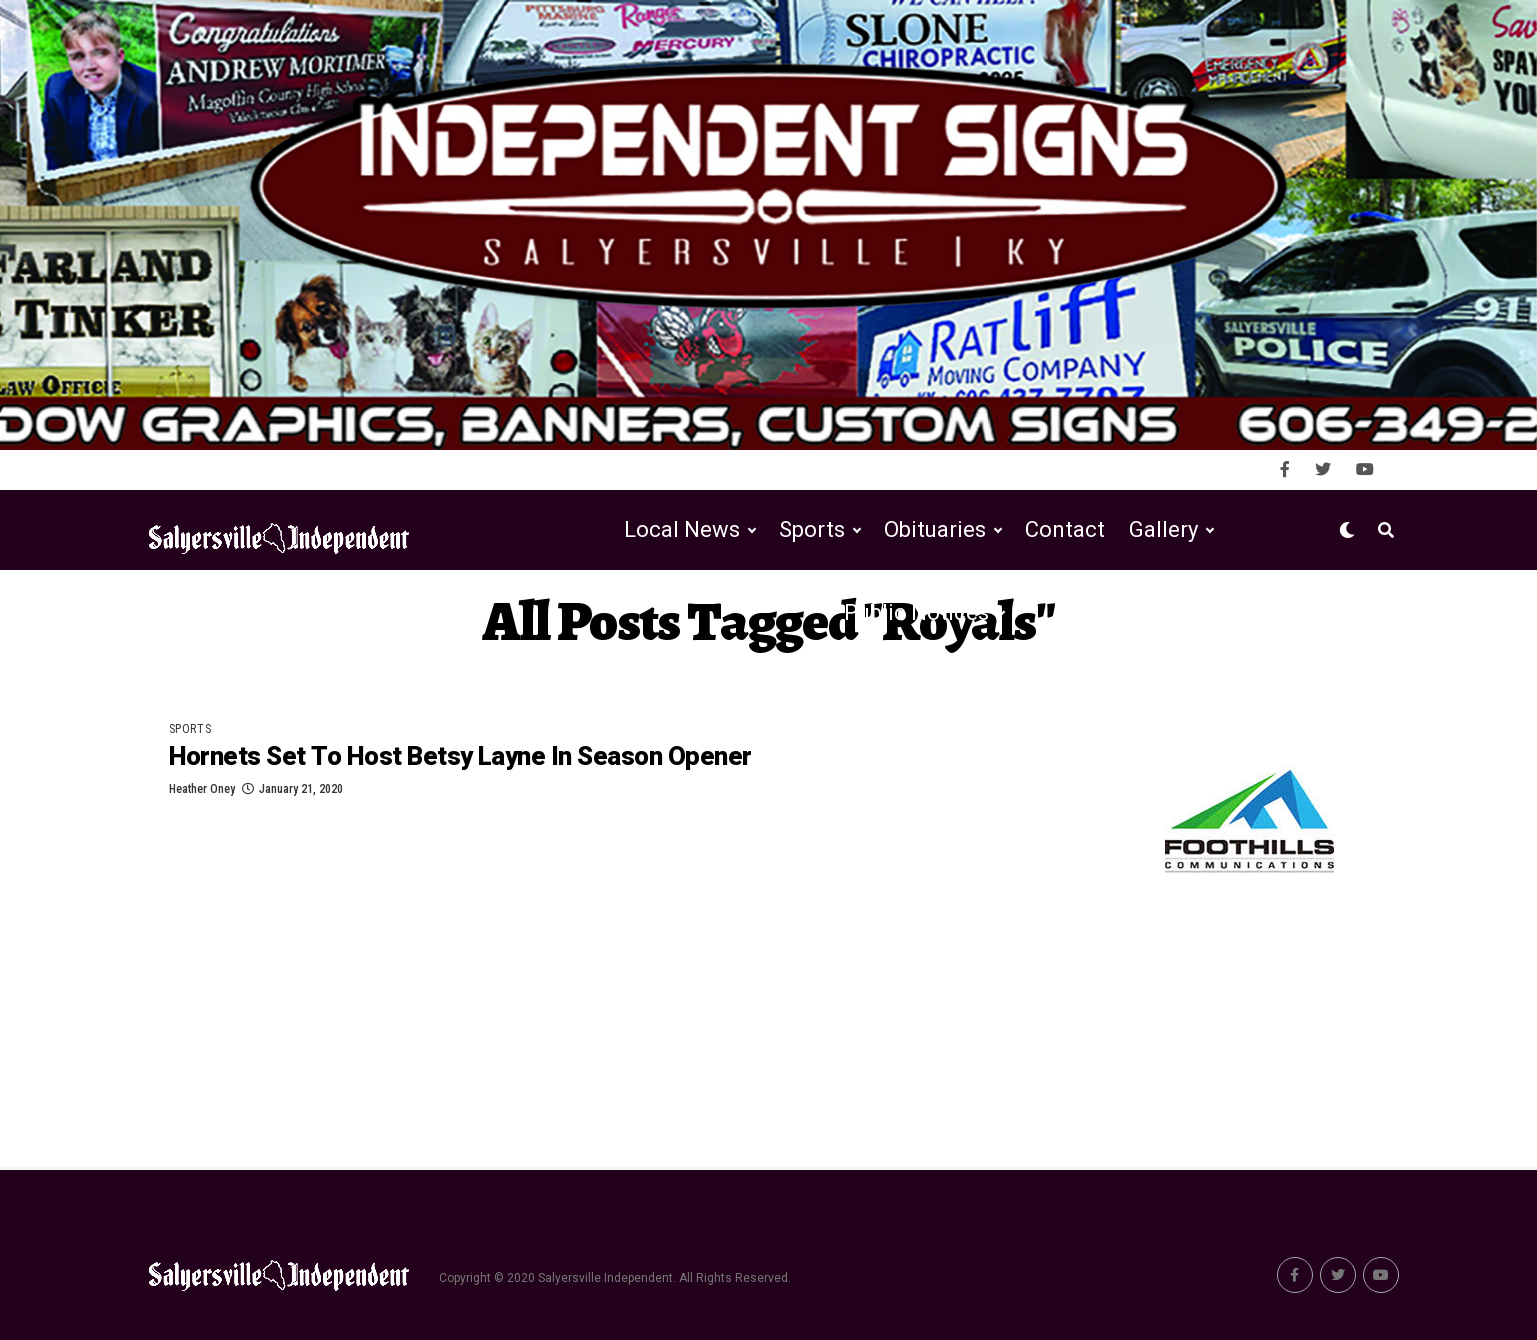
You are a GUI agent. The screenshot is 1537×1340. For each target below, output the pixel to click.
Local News (682, 529)
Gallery (1163, 529)
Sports (812, 529)
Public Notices (916, 612)
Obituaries (935, 529)
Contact (1065, 529)
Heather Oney (202, 789)
